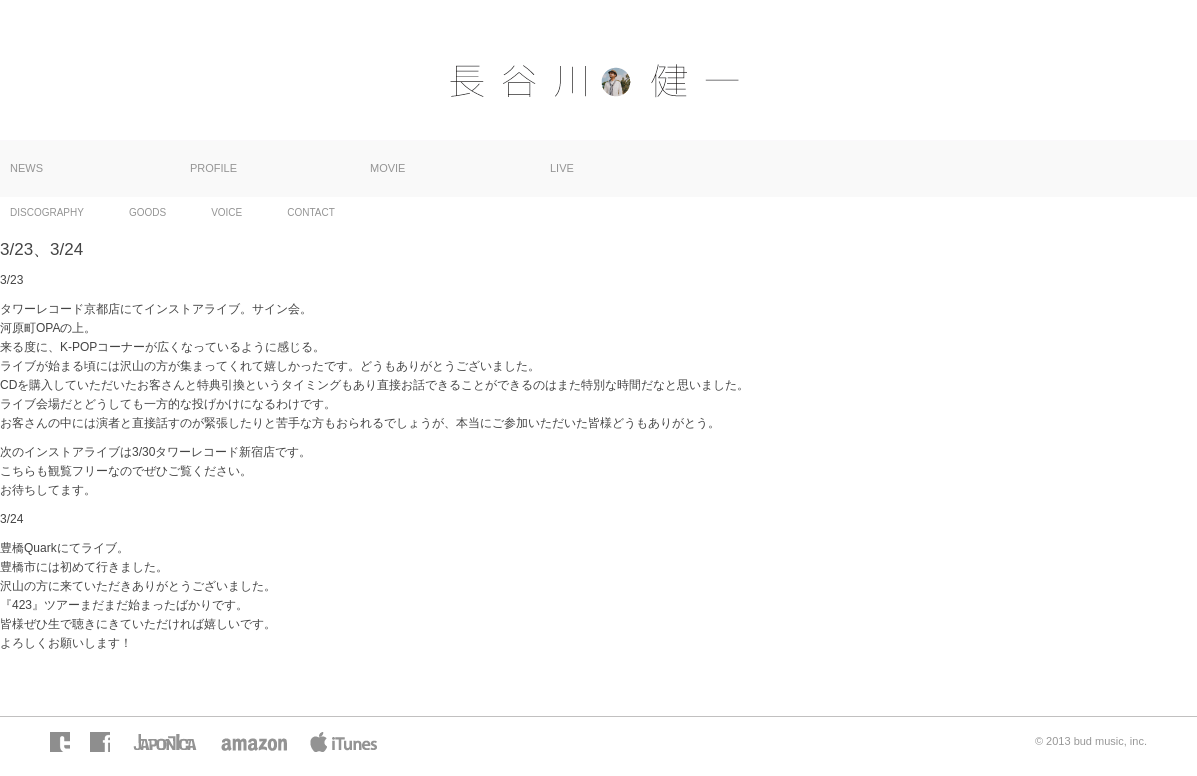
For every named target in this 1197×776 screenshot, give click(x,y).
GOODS (147, 212)
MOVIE (387, 168)
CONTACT (311, 212)
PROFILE (213, 168)
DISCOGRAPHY (47, 212)
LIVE (562, 168)
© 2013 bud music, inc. (1091, 741)
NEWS (26, 168)
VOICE (226, 212)
